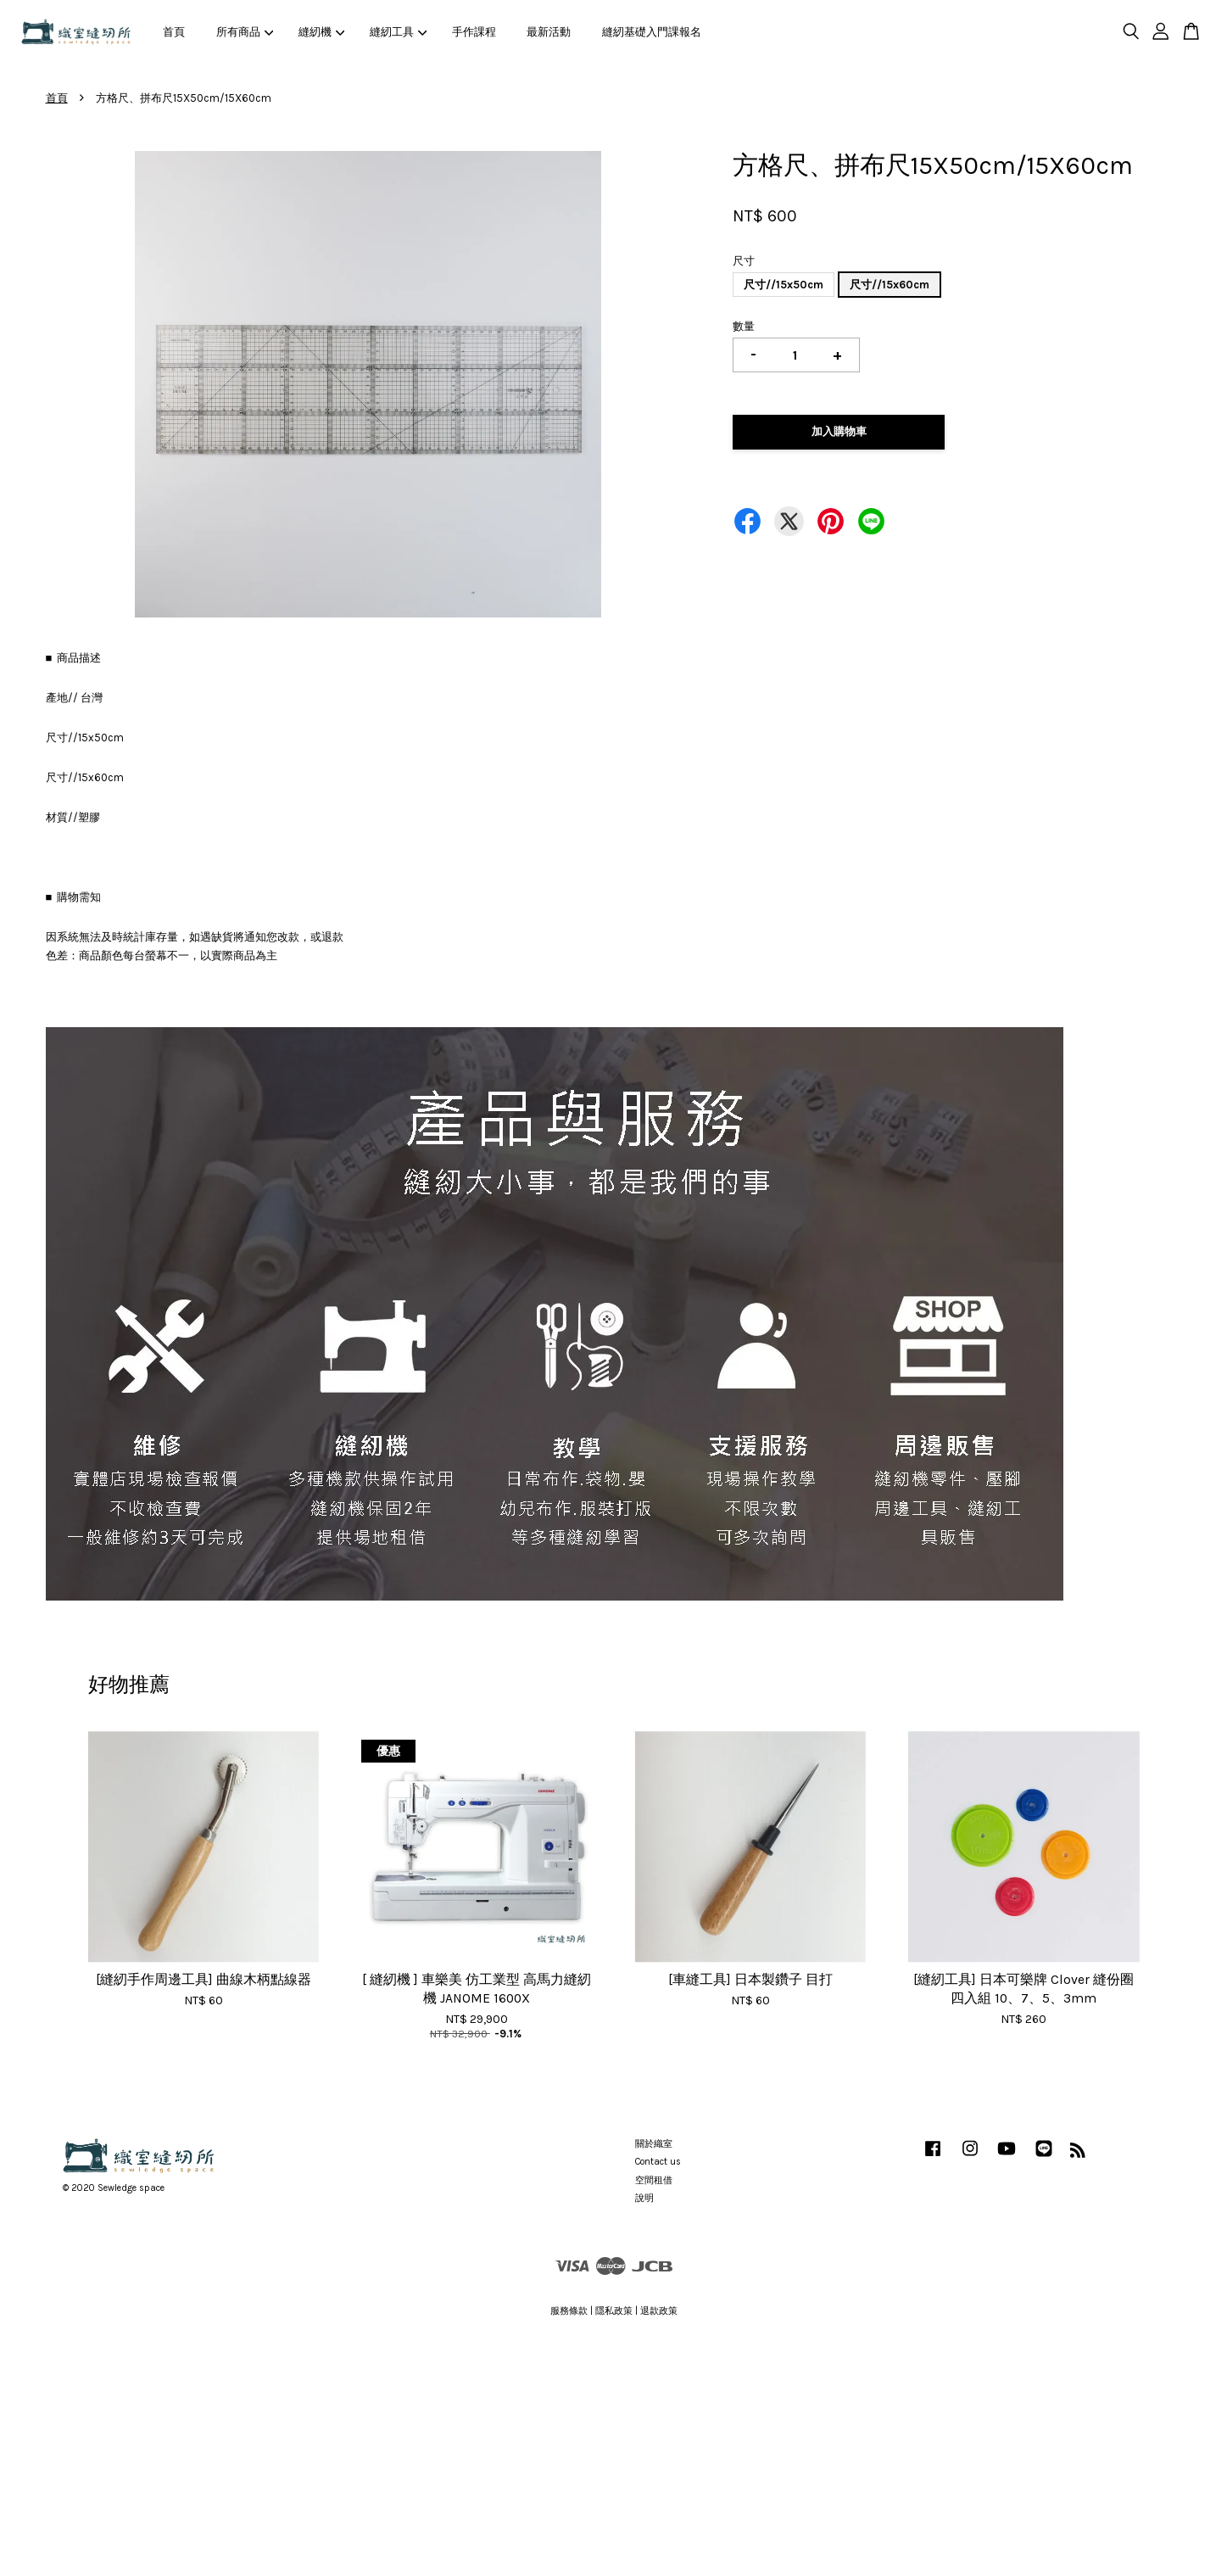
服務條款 (569, 2310)
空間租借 (653, 2180)
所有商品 (245, 31)
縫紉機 (321, 31)
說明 (644, 2198)
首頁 (174, 31)
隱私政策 (614, 2310)
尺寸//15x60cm (889, 284)
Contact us (658, 2161)
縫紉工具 (398, 31)
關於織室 (653, 2143)
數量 (744, 326)
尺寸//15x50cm (783, 284)
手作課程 (474, 31)
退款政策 (659, 2310)
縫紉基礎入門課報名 (651, 31)
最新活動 (549, 31)
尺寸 (744, 260)
